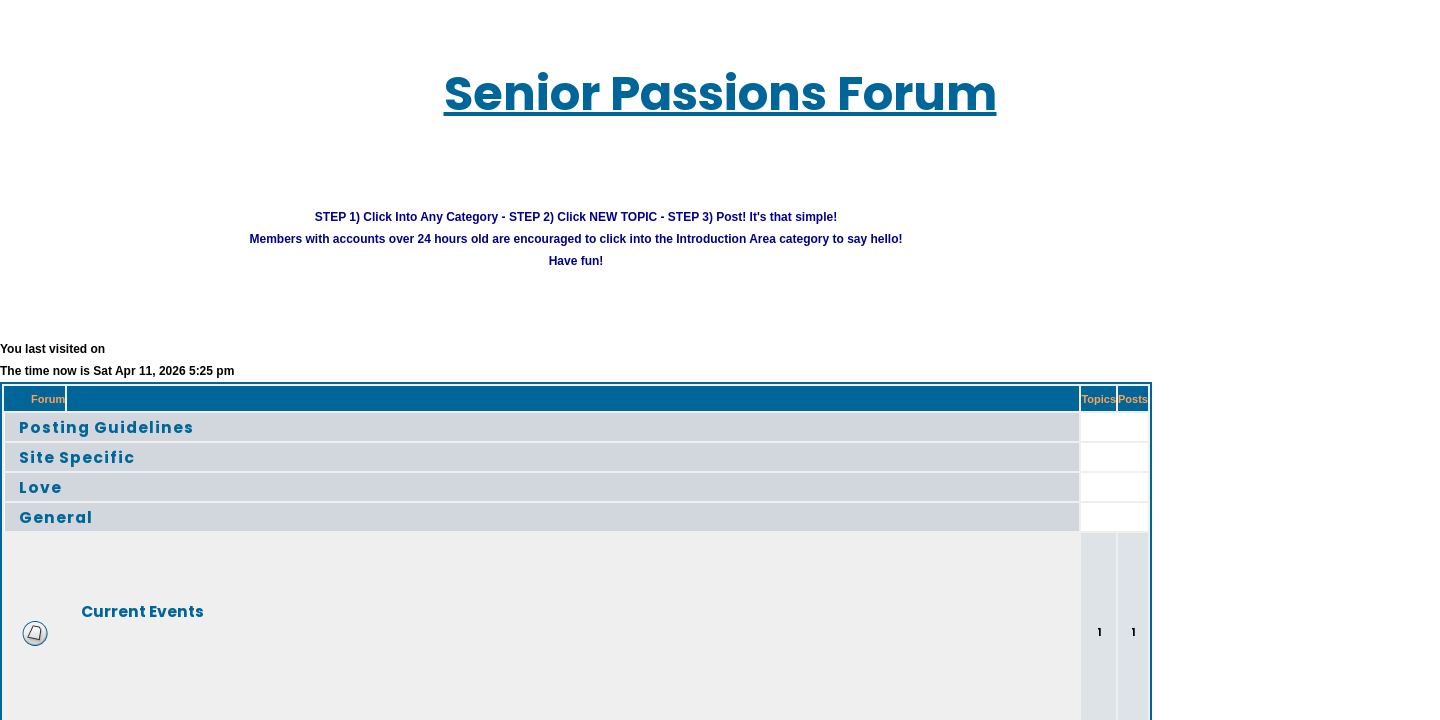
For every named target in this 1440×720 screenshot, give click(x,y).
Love (22, 460)
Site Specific (53, 430)
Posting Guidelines (77, 400)
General (35, 490)
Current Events (104, 584)
